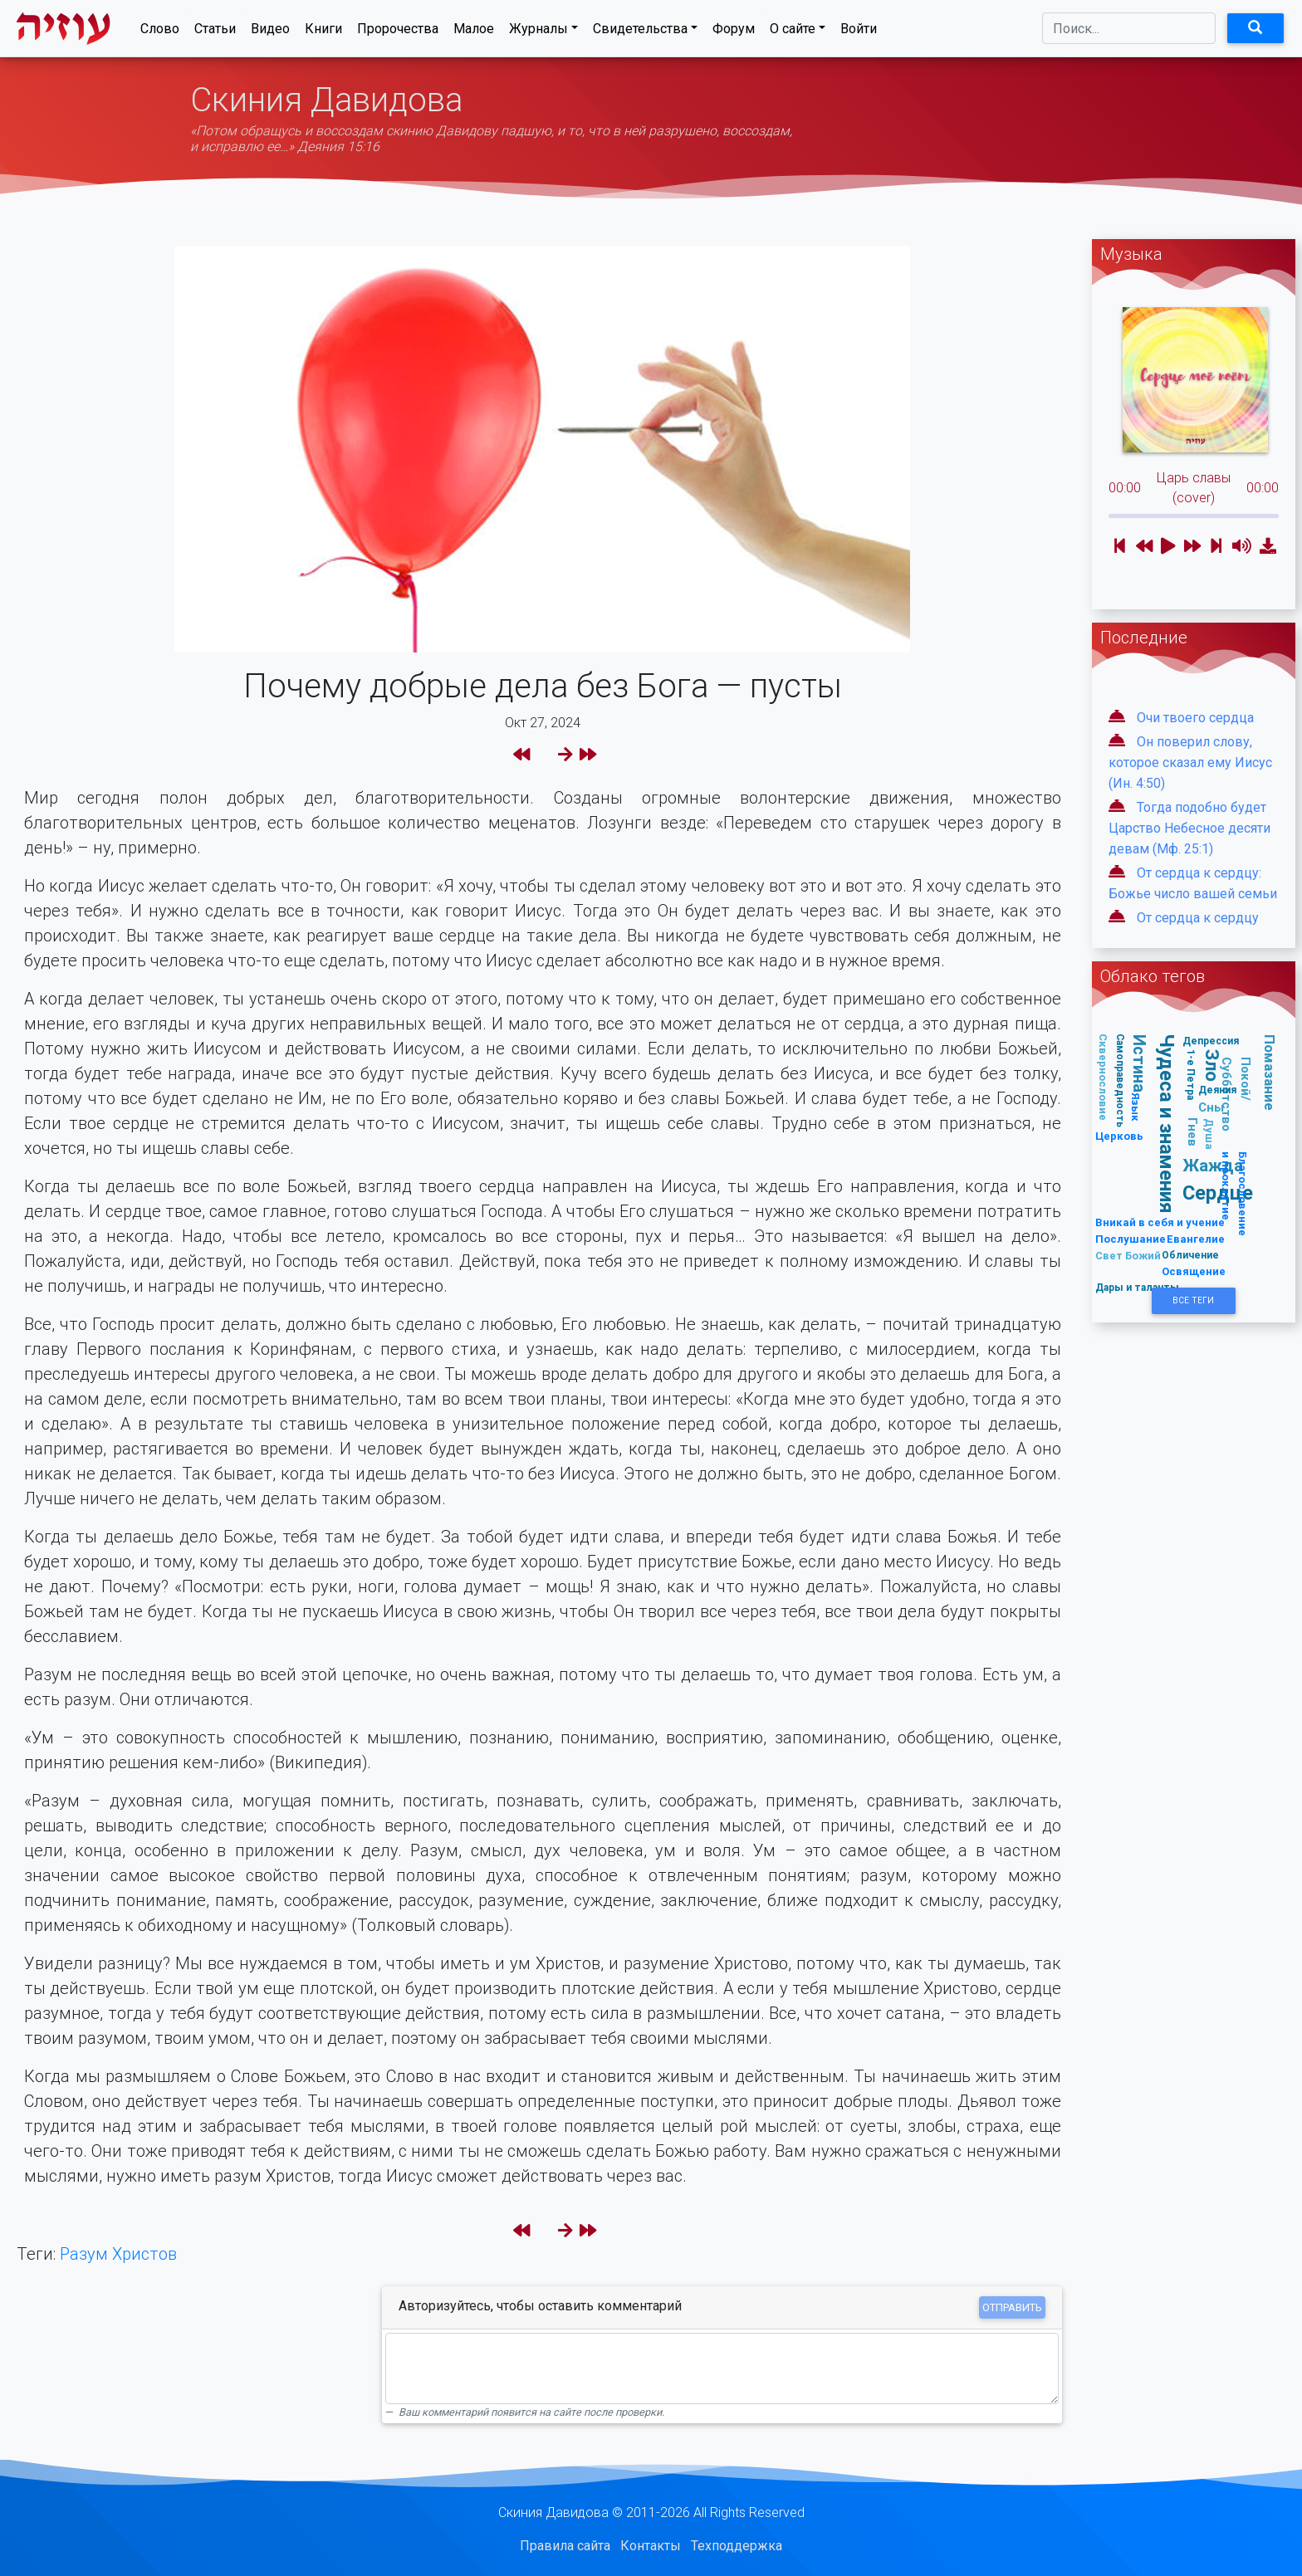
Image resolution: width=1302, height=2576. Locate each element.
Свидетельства (640, 32)
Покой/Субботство (1236, 1094)
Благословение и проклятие (1235, 1193)
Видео (270, 32)
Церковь (1119, 1136)
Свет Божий (1128, 1256)
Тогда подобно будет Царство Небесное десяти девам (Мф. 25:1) (1189, 828)
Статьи (215, 32)
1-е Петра (1191, 1074)
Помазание (1269, 1072)
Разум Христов (118, 2253)
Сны (1211, 1107)
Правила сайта (565, 2546)
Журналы (538, 32)
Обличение (1190, 1255)
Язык (1136, 1107)
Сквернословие (1104, 1077)
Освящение (1194, 1271)
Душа (1209, 1134)
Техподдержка (736, 2546)
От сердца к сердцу (1198, 918)
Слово (159, 32)
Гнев (1193, 1131)
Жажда (1212, 1165)
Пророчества (397, 32)
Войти (858, 32)
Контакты (650, 2546)
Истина (1139, 1063)
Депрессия (1210, 1040)
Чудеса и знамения (1168, 1124)
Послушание (1130, 1239)
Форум (733, 32)
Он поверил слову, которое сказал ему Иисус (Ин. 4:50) (1190, 762)
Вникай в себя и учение (1160, 1222)
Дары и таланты (1137, 1287)
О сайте (792, 32)
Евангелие (1196, 1239)
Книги (323, 32)
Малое (473, 32)
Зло (1213, 1066)
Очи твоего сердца (1195, 718)
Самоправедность (1120, 1080)
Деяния (1217, 1089)
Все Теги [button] (1193, 1300)
